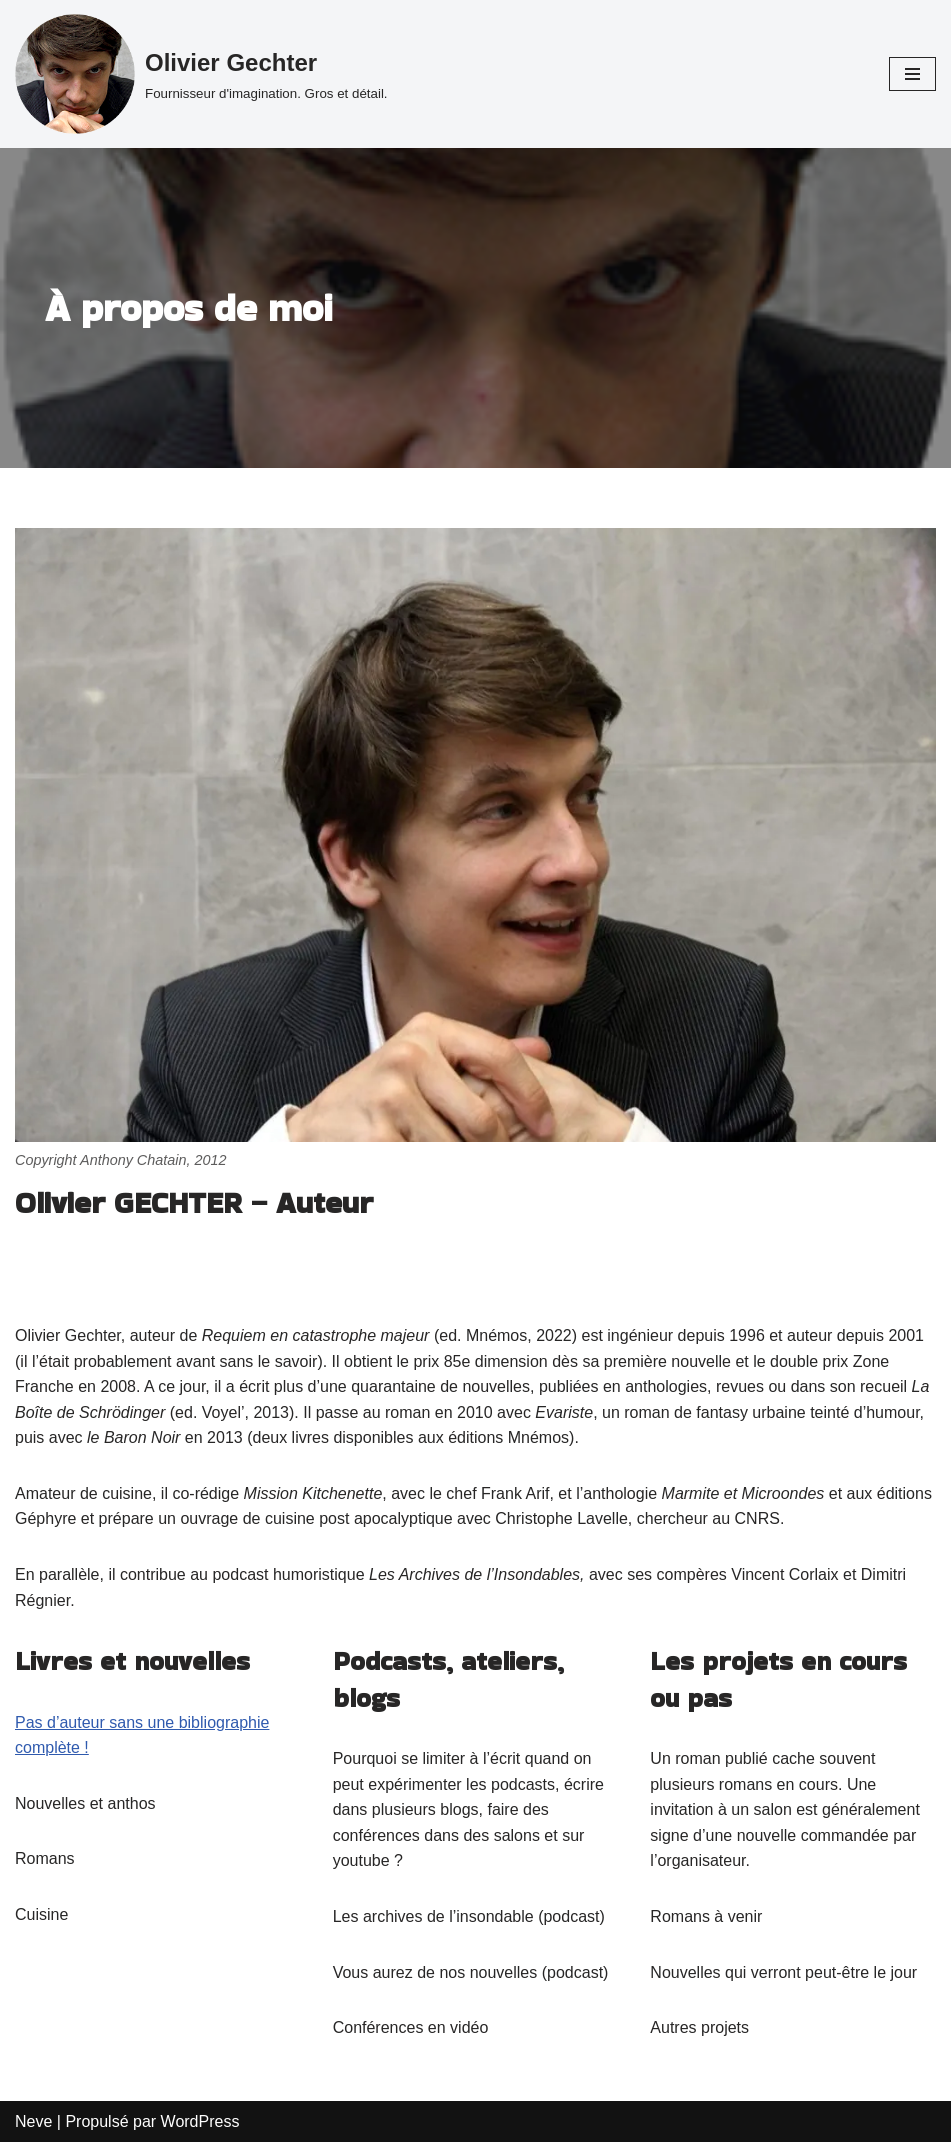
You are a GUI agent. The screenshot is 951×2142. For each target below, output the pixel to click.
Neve (33, 2121)
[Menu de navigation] (912, 74)
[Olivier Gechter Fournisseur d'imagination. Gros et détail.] (201, 74)
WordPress (200, 2121)
